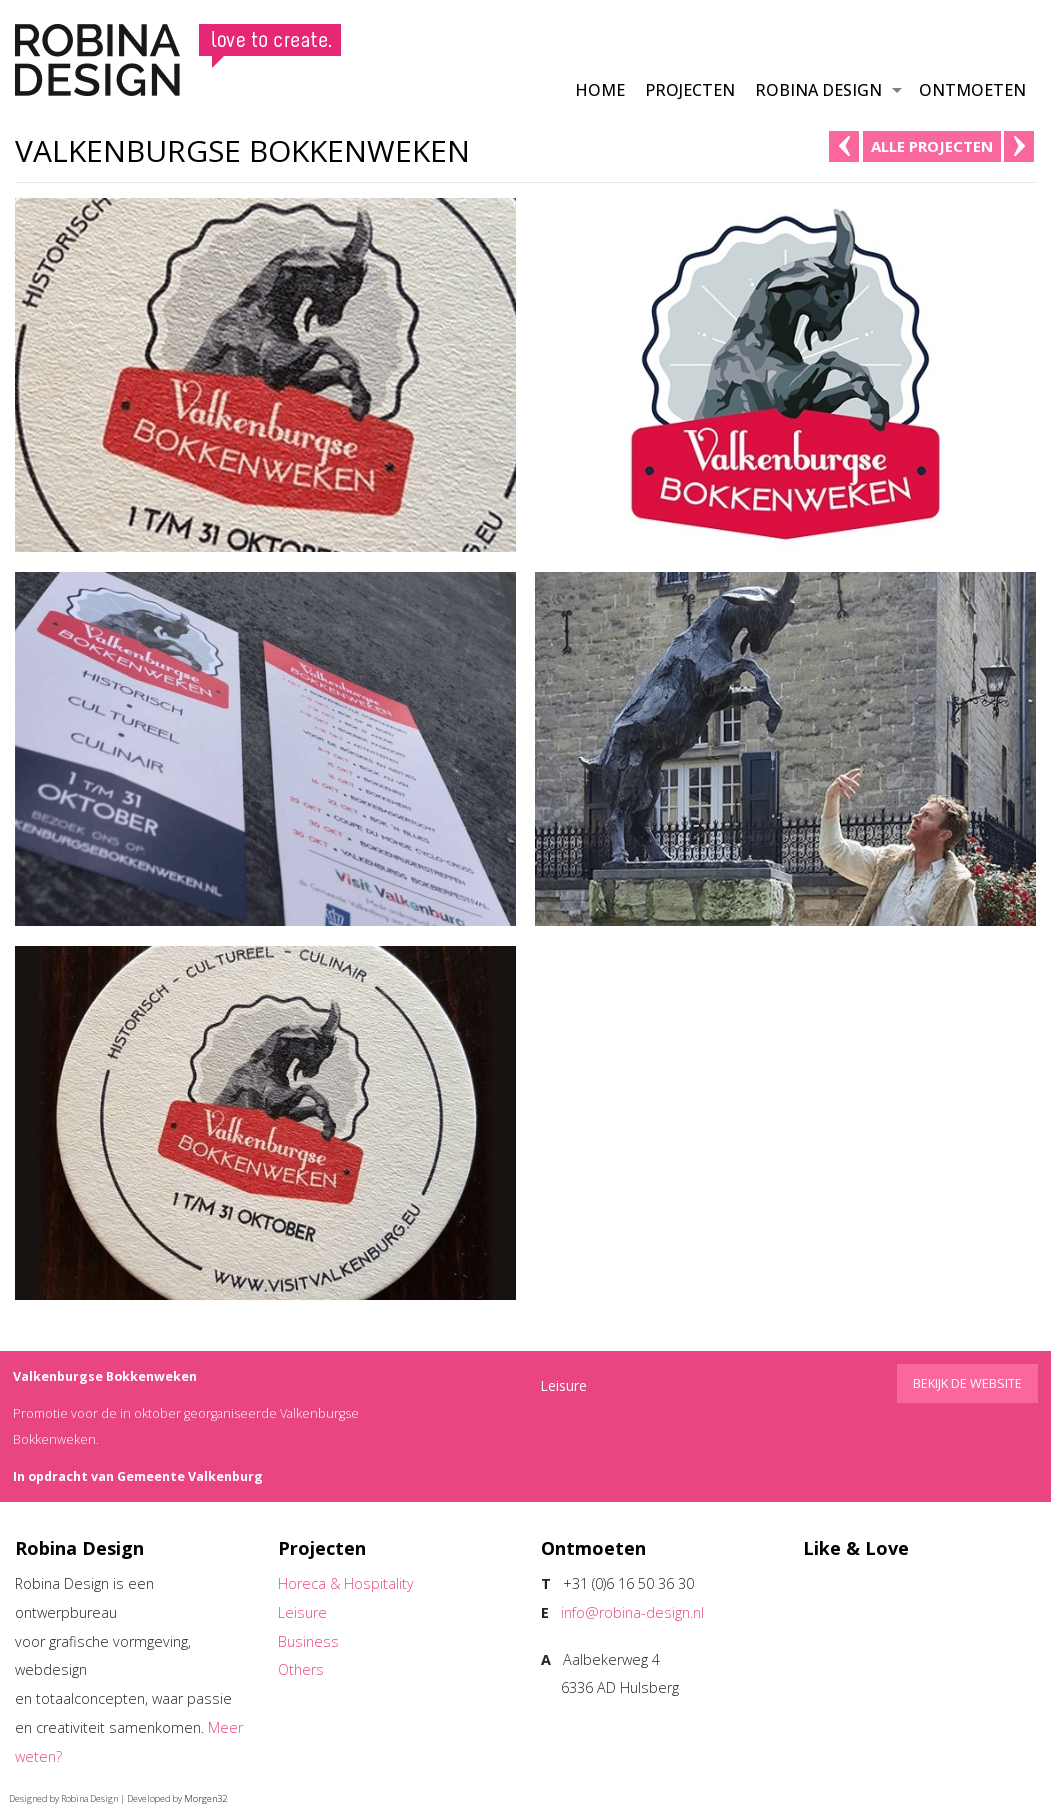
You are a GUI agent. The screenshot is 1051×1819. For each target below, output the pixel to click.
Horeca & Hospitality (346, 1583)
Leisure (302, 1612)
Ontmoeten (972, 90)
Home (600, 90)
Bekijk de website (967, 1383)
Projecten (690, 90)
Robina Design (818, 90)
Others (301, 1669)
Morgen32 (205, 1798)
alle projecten (932, 146)
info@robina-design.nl (632, 1612)
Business (308, 1641)
